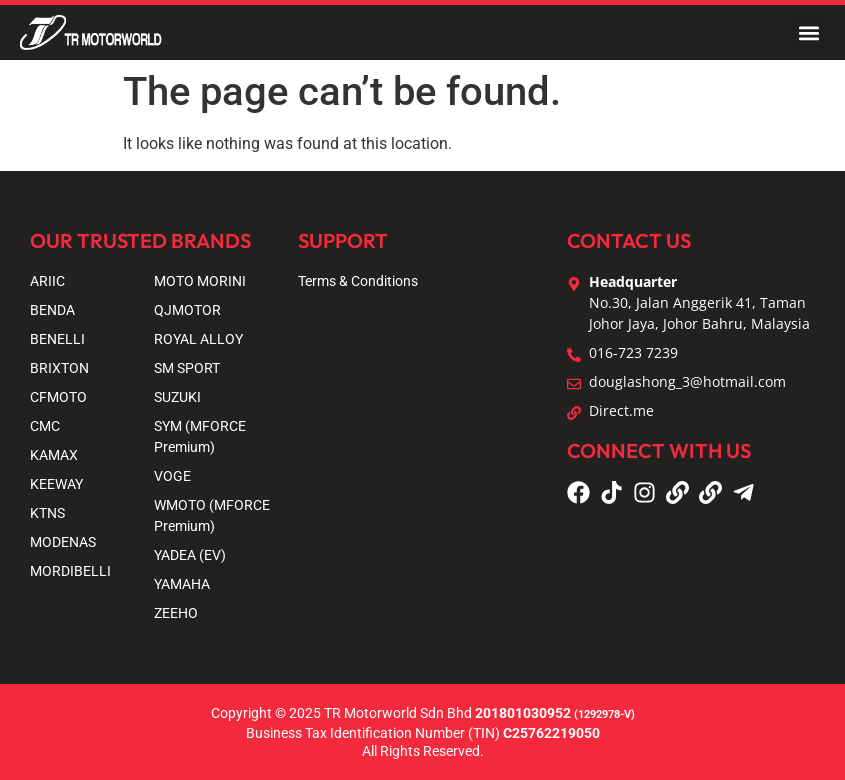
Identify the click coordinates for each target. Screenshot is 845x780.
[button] (808, 32)
